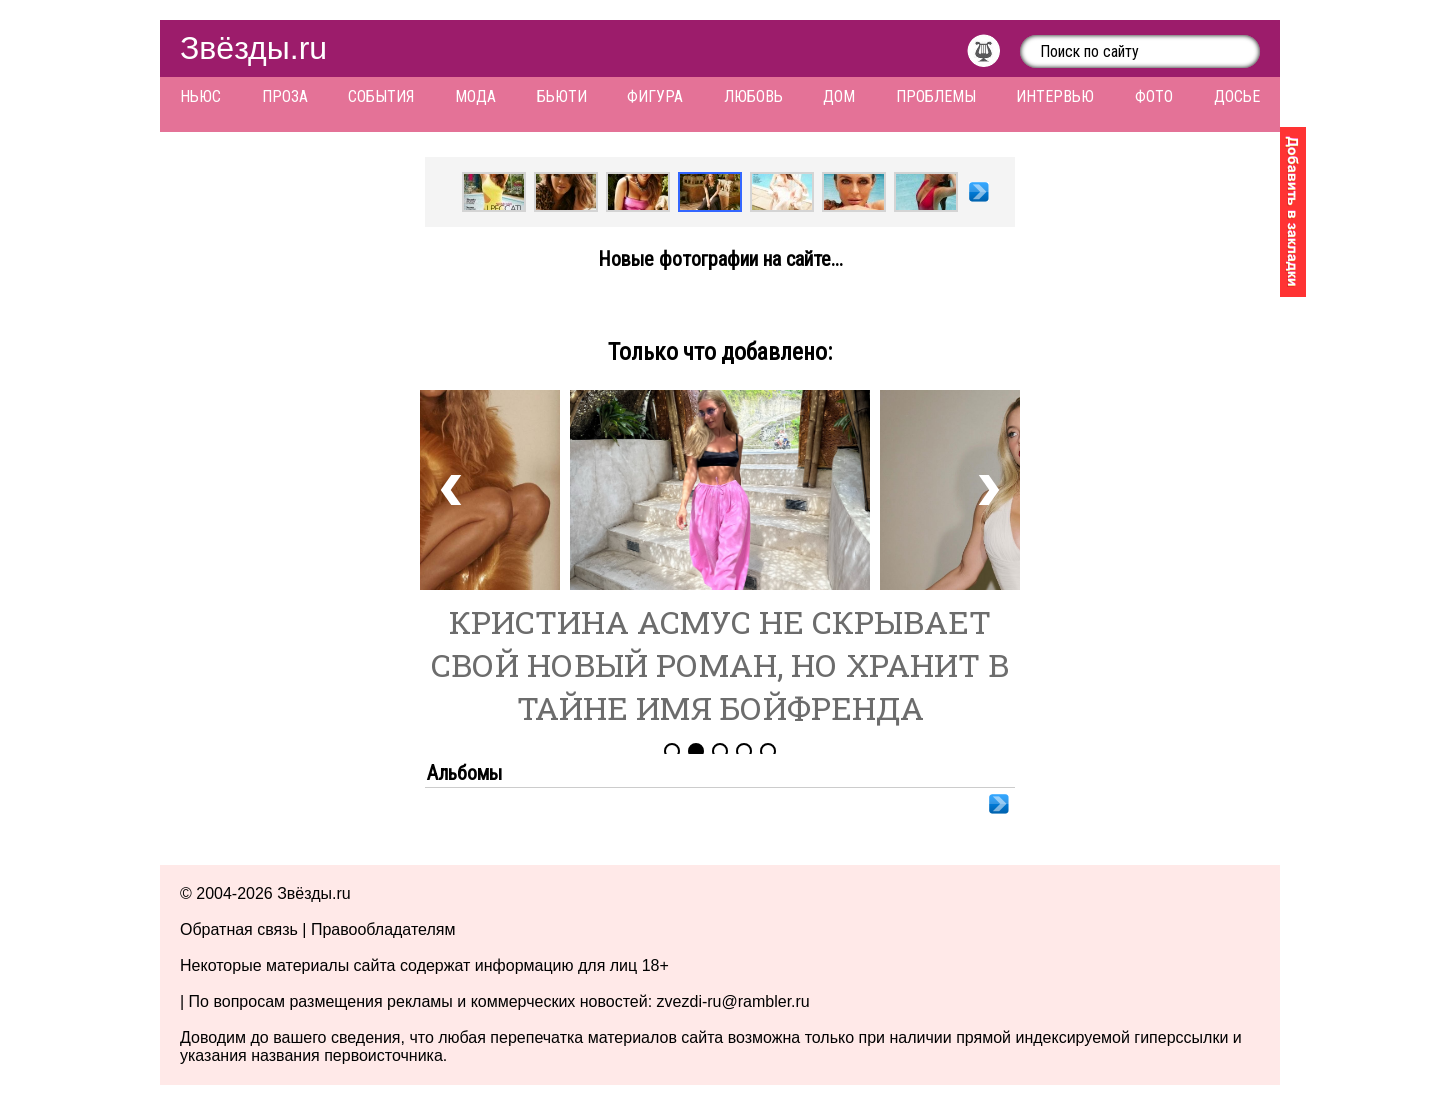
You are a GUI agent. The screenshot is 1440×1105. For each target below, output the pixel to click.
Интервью (1055, 96)
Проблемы (936, 96)
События (381, 96)
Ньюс (200, 96)
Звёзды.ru (253, 48)
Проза (285, 96)
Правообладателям (383, 929)
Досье (1237, 96)
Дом (839, 96)
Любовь (753, 96)
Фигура (655, 96)
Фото (1154, 96)
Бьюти (562, 96)
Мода (475, 96)
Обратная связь (239, 929)
